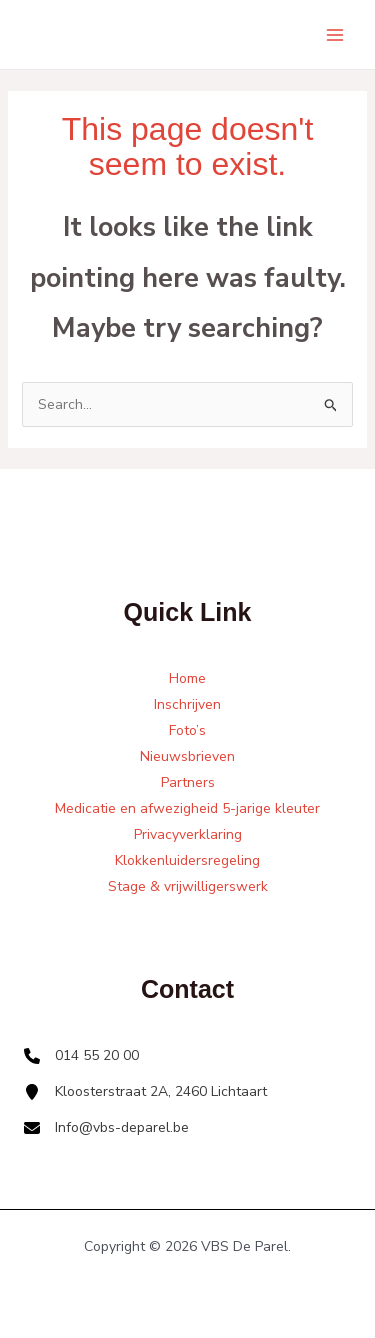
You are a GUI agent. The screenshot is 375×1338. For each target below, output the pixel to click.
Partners (188, 782)
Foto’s (187, 730)
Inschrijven (187, 704)
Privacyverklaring (188, 834)
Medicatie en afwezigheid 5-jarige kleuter (187, 808)
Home (187, 678)
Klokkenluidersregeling (187, 860)
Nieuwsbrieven (187, 756)
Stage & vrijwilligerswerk (188, 886)
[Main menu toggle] (334, 34)
